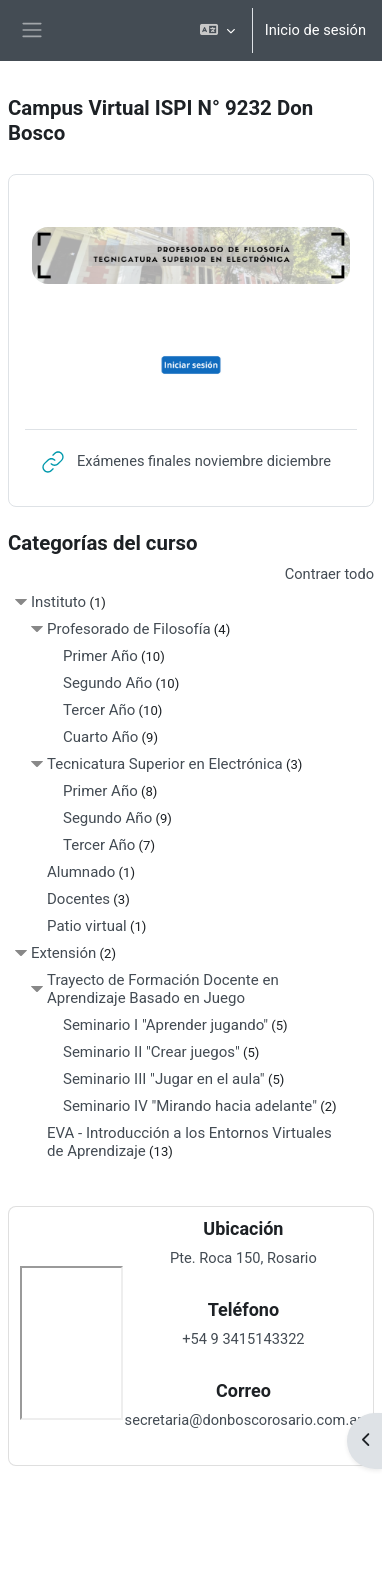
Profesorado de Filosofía (129, 629)
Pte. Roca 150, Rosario (243, 1258)
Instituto (58, 602)
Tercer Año (99, 710)
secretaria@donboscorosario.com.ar (244, 1420)
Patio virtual (87, 926)
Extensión (63, 953)
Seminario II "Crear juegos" (151, 1052)
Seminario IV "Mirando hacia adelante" (190, 1106)
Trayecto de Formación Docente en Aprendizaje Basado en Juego (163, 989)
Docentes (78, 899)
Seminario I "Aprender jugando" (165, 1025)
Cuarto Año (100, 737)
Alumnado (81, 872)
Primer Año (100, 656)
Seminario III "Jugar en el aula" (164, 1079)
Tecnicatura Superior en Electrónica (165, 764)
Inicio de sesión (315, 30)
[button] (216, 30)
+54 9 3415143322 (243, 1339)
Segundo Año (107, 683)
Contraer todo (329, 574)
